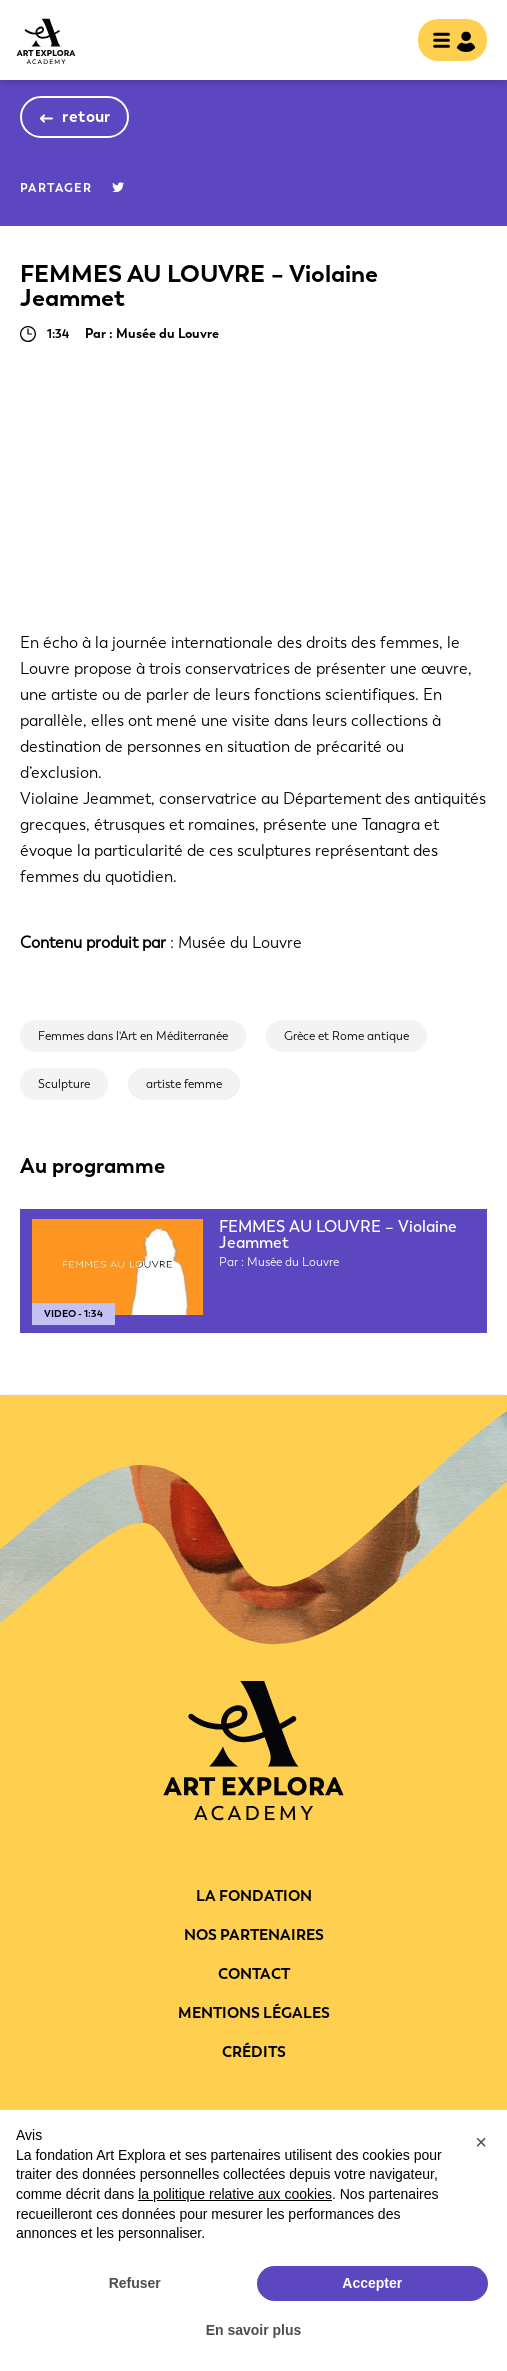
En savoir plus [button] (254, 2330)
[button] (481, 2142)
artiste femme (184, 1084)
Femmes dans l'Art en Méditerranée (133, 1036)
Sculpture (64, 1084)
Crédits (254, 2052)
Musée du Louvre (240, 942)
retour (86, 116)
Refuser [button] (135, 2283)
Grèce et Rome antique (346, 1036)
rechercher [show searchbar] (386, 42)
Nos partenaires (254, 1935)
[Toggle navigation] (446, 42)
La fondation (254, 1896)
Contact (254, 1974)
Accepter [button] (372, 2283)
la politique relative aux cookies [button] (235, 2194)
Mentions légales (254, 2013)
